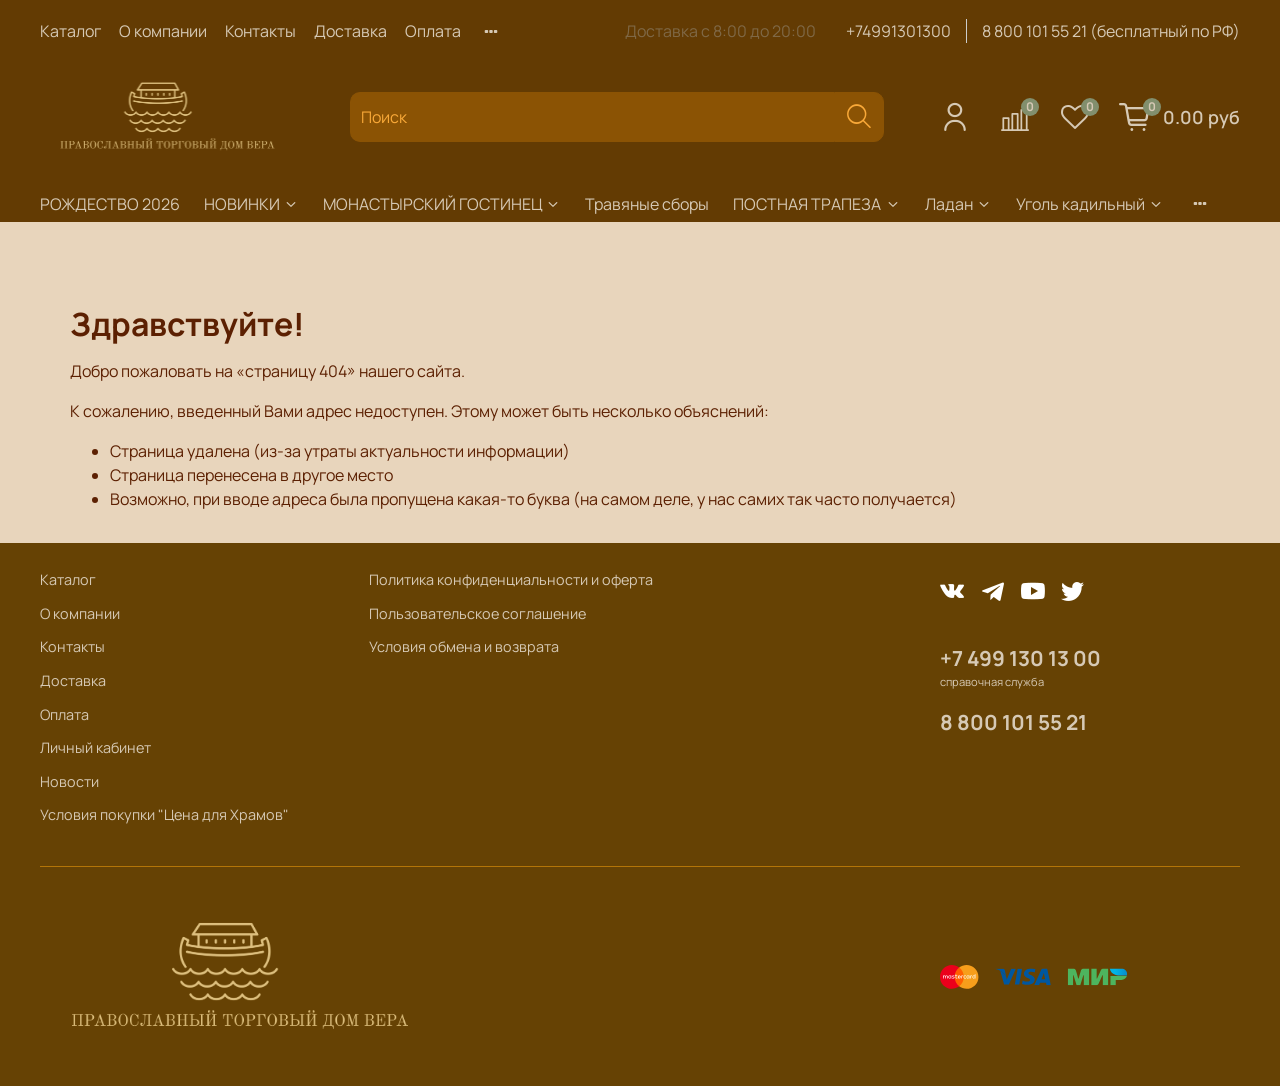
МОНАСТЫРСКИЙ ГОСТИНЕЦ (442, 204)
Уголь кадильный (1090, 204)
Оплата (433, 31)
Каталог (70, 31)
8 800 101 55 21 (1013, 722)
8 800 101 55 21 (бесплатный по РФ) (1111, 31)
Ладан (958, 204)
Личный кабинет (95, 747)
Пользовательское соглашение (477, 613)
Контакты (260, 31)
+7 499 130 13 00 (1020, 658)
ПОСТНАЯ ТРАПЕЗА (816, 204)
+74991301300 (898, 31)
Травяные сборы (647, 204)
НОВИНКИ (251, 204)
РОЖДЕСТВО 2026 (110, 204)
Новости (69, 781)
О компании (163, 31)
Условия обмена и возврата (464, 646)
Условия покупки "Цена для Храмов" (164, 814)
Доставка (350, 31)
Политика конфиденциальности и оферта (511, 579)
